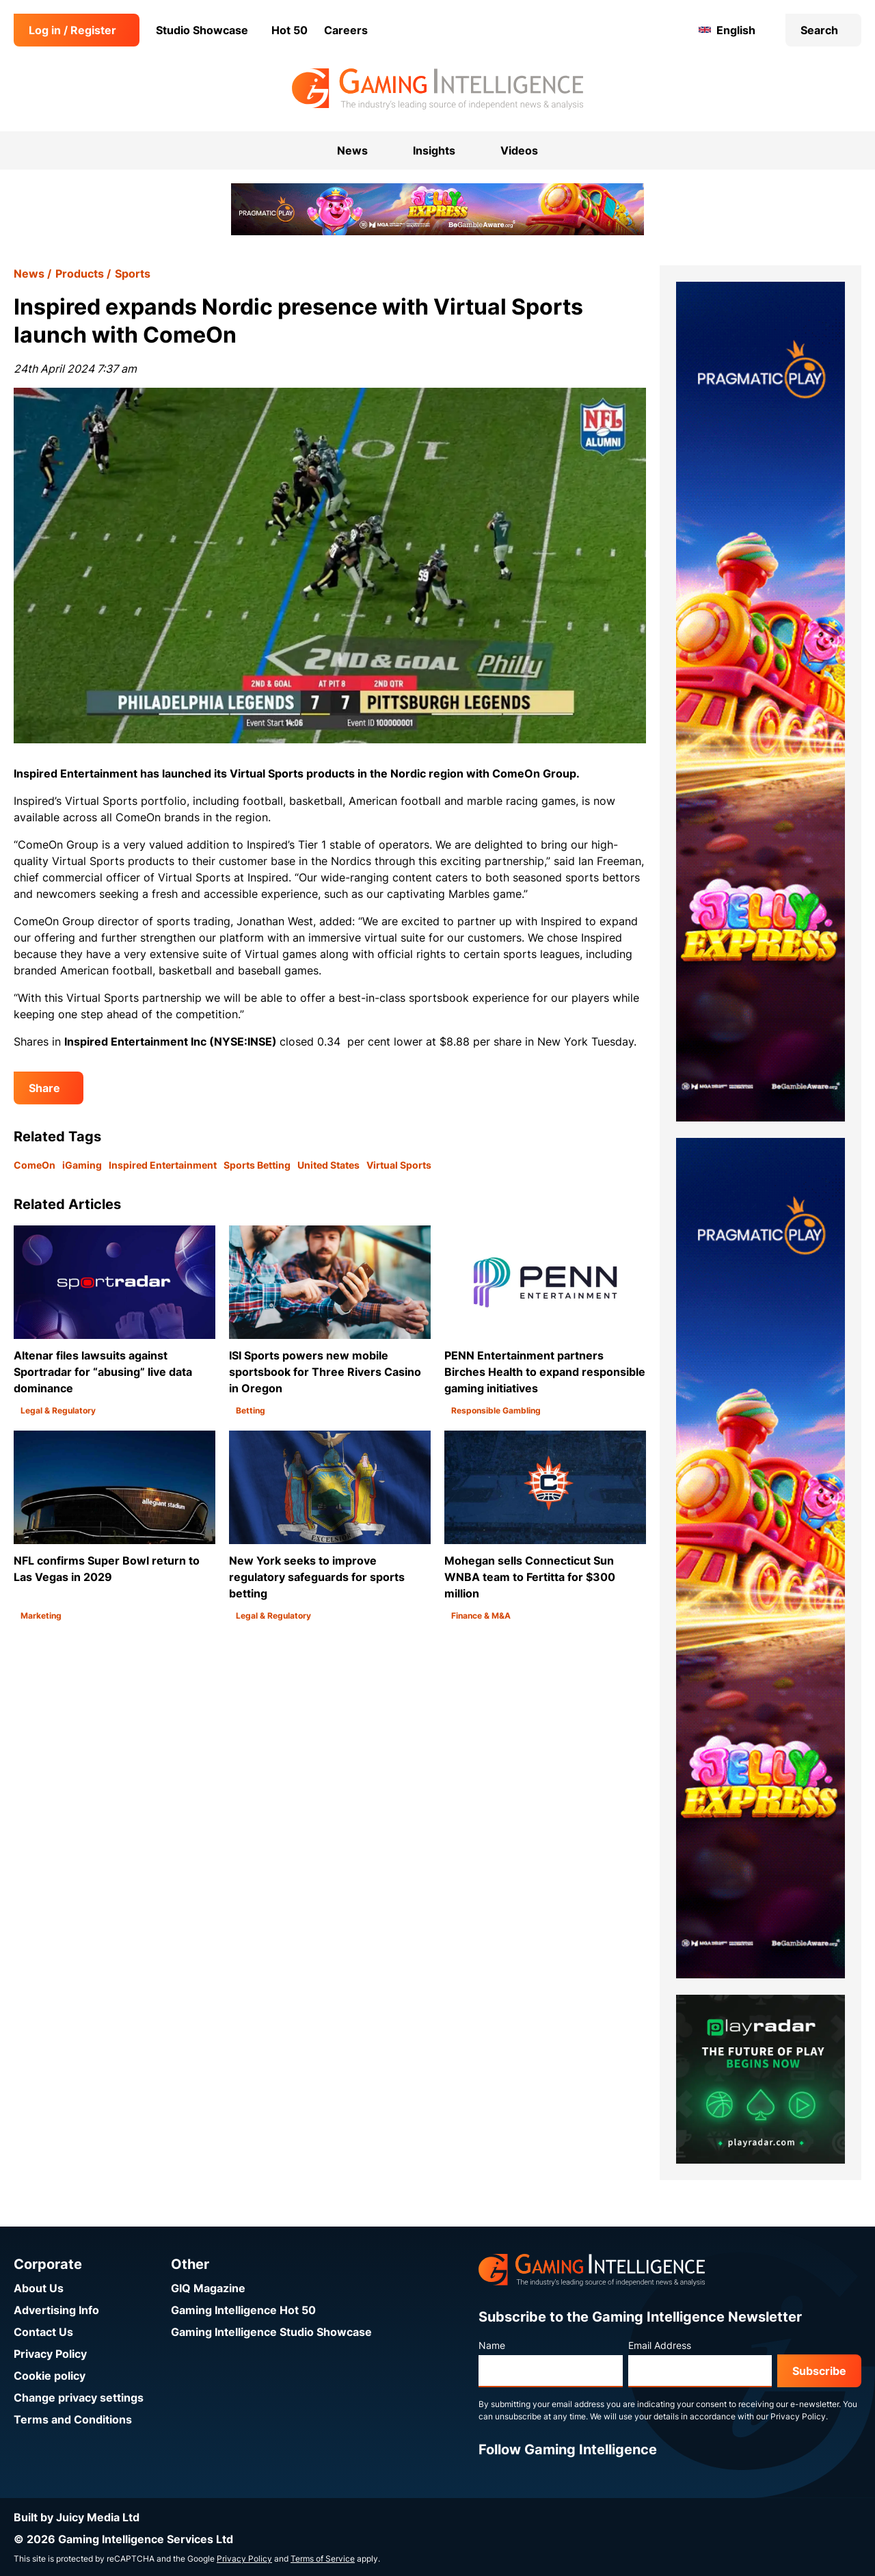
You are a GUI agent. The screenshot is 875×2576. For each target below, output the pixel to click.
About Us (39, 2288)
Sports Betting (257, 1165)
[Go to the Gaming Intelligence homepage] (437, 88)
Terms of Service (323, 2558)
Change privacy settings (79, 2397)
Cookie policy (49, 2375)
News (29, 273)
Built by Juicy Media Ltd (76, 2517)
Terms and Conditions (73, 2419)
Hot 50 (289, 30)
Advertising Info (56, 2310)
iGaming (82, 1165)
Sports (132, 273)
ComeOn (34, 1165)
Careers (346, 30)
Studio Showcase (202, 30)
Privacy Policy (50, 2354)
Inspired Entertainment (163, 1165)
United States (328, 1165)
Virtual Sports (398, 1165)
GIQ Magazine (208, 2288)
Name (492, 2345)
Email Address (659, 2345)
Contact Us (43, 2332)
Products (79, 273)
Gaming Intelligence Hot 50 (243, 2310)
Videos (519, 150)
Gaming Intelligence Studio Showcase (271, 2332)
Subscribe (819, 2371)
